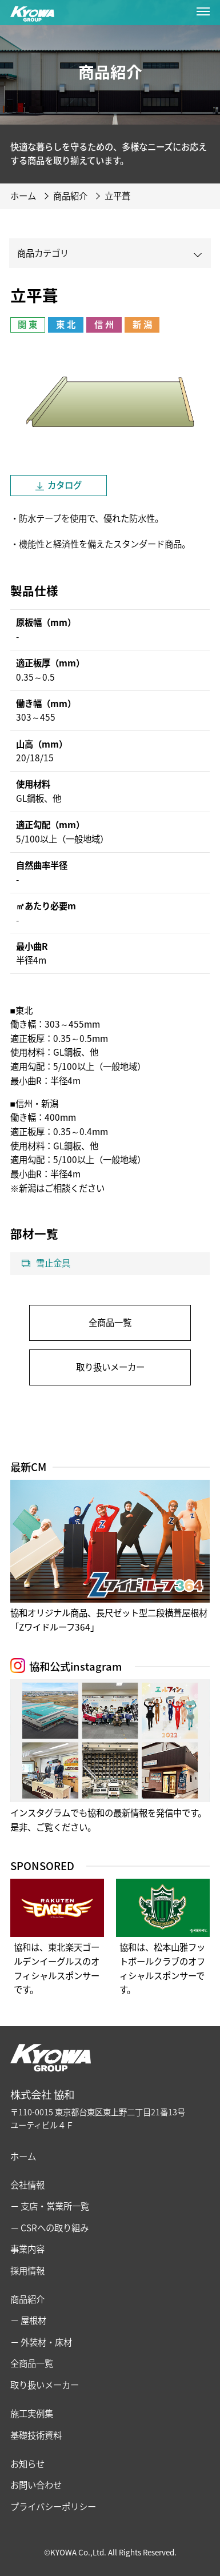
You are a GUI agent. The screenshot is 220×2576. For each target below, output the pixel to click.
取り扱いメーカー (110, 1366)
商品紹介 (27, 2299)
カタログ (64, 485)
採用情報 (27, 2270)
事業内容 (27, 2248)
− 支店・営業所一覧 (49, 2205)
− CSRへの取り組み (49, 2227)
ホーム (23, 2156)
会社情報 (27, 2184)
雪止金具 (53, 1262)
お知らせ (27, 2463)
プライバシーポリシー (53, 2506)
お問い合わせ (36, 2484)
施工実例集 (31, 2413)
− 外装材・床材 (41, 2342)
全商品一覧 (110, 1322)
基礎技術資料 (36, 2435)
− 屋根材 (28, 2320)
